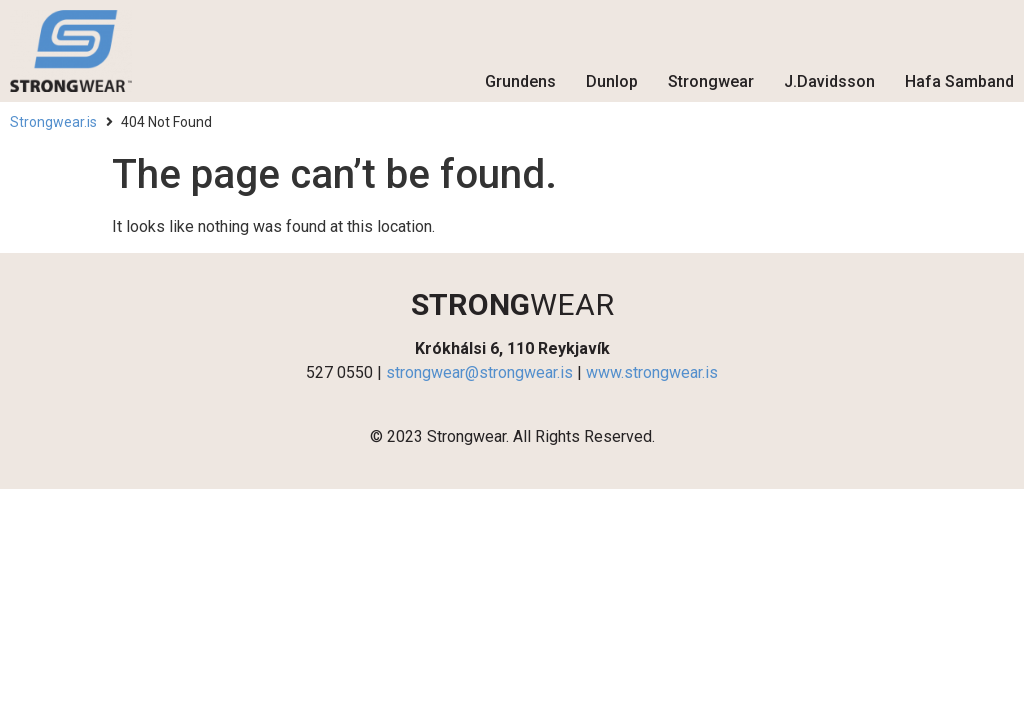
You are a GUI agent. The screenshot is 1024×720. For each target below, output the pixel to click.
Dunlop (612, 81)
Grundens (520, 81)
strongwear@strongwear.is (479, 372)
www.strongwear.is (652, 372)
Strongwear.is (53, 122)
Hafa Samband (959, 81)
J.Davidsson (829, 81)
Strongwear (711, 81)
